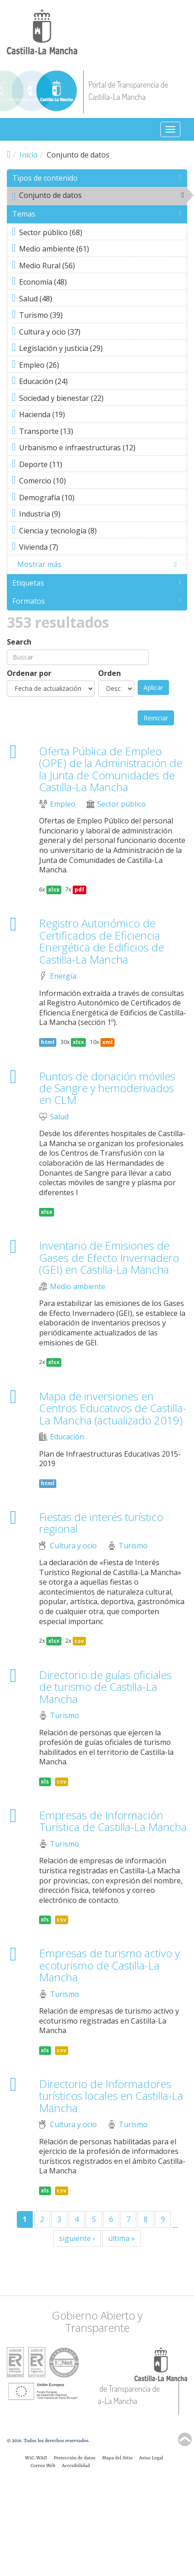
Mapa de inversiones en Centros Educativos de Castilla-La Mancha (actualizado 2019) (112, 1408)
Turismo (133, 1546)
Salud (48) (99, 299)
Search (19, 642)
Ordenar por (29, 673)
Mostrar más (39, 564)
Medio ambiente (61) (99, 249)
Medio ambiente (77, 1286)
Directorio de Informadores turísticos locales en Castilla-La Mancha (111, 2095)
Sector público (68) (99, 233)
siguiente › (77, 2238)
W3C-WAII (36, 2458)
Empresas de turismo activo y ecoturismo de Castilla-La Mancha (109, 1965)
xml (107, 1042)
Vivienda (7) (99, 548)
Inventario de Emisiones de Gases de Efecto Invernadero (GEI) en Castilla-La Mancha (109, 1257)
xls (45, 1781)
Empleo (62, 804)
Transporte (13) (99, 432)
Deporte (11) (99, 465)
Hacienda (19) (99, 415)
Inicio (29, 155)
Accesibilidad (76, 2465)
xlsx (54, 889)
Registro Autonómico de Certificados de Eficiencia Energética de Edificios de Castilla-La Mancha (101, 941)
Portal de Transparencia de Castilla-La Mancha (128, 90)
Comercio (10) (99, 481)
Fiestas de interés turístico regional (101, 1522)
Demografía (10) (99, 498)
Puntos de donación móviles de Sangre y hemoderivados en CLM (107, 1088)
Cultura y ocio (73, 1546)
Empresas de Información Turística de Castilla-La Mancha (113, 1821)
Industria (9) (99, 515)
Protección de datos (74, 2458)
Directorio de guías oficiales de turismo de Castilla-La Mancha (105, 1686)
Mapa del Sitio (117, 2458)
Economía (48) (99, 283)
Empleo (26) (99, 366)
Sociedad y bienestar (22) (99, 399)
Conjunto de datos (99, 197)
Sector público (121, 804)
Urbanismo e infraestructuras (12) (99, 448)
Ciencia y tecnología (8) (99, 531)
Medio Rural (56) (99, 266)
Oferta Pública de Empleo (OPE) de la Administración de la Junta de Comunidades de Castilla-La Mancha (110, 769)
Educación (67, 1437)
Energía (63, 976)
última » (121, 2238)
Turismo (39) (99, 316)
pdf (80, 889)
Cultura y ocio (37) (99, 333)
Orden (109, 673)
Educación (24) (99, 382)
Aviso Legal (151, 2458)
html (48, 1042)
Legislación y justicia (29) (99, 349)
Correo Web (42, 2465)
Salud (59, 1117)
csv (79, 1641)
